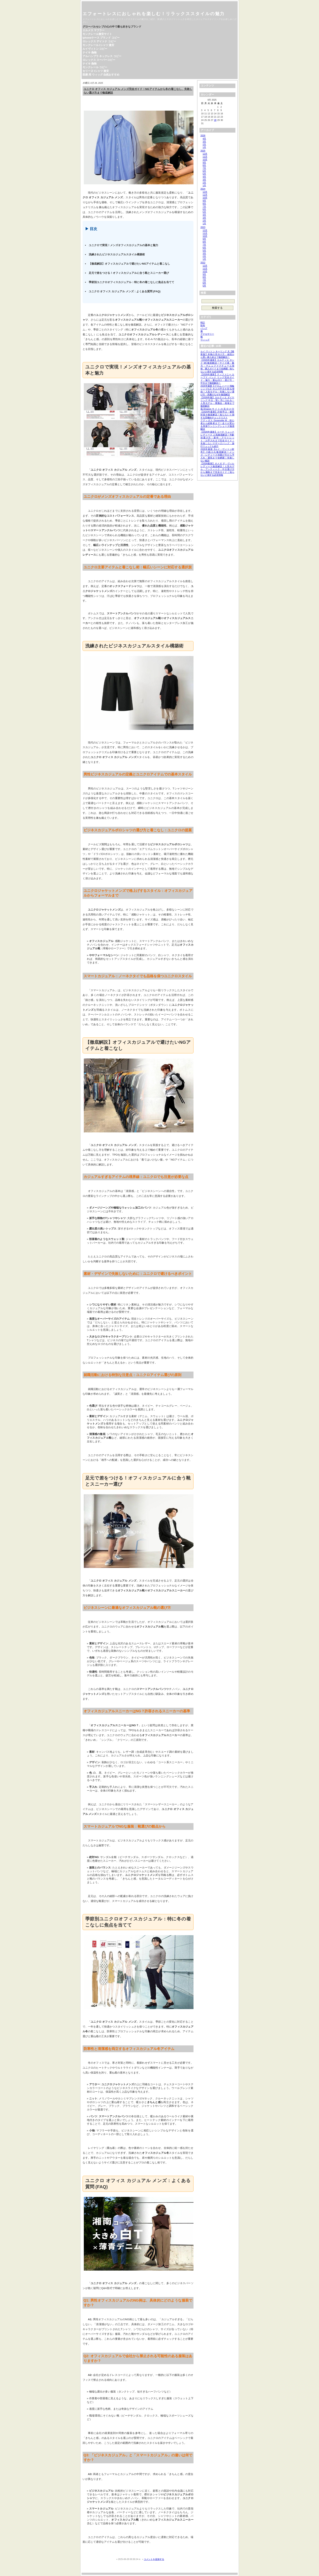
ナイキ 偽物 (90, 52)
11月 (205, 156)
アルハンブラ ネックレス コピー (102, 56)
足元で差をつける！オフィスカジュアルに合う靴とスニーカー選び (129, 272)
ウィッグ (205, 339)
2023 (202, 227)
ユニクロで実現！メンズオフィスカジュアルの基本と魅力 (123, 245)
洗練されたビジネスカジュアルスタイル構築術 (117, 254)
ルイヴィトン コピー (95, 48)
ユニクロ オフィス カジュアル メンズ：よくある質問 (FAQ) (125, 291)
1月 (204, 147)
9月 (204, 162)
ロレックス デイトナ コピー (99, 41)
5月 (204, 174)
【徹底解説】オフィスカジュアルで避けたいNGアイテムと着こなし (129, 263)
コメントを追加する (154, 2559)
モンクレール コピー (95, 67)
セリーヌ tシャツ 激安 (96, 70)
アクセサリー (207, 334)
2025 (202, 150)
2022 (202, 262)
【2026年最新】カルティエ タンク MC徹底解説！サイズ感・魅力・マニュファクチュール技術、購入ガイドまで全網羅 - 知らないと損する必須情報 (217, 366)
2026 (202, 135)
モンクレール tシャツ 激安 (98, 45)
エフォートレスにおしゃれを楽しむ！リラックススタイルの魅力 (154, 13)
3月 (204, 141)
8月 (204, 165)
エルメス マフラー (94, 30)
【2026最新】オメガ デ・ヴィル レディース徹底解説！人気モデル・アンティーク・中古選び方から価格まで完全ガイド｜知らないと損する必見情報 (217, 469)
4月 (204, 138)
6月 (204, 171)
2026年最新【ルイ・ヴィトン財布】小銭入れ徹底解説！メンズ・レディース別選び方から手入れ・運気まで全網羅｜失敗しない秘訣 (217, 455)
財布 (202, 325)
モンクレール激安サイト (97, 34)
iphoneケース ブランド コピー (101, 37)
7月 (204, 168)
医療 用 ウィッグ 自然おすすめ (101, 74)
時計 (202, 322)
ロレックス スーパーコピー (99, 59)
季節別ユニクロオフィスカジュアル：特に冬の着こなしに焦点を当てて (131, 282)
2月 (204, 144)
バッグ (203, 328)
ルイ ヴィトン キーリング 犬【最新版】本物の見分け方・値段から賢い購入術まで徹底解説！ (217, 354)
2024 (202, 189)
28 (215, 120)
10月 (205, 159)
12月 (205, 154)
